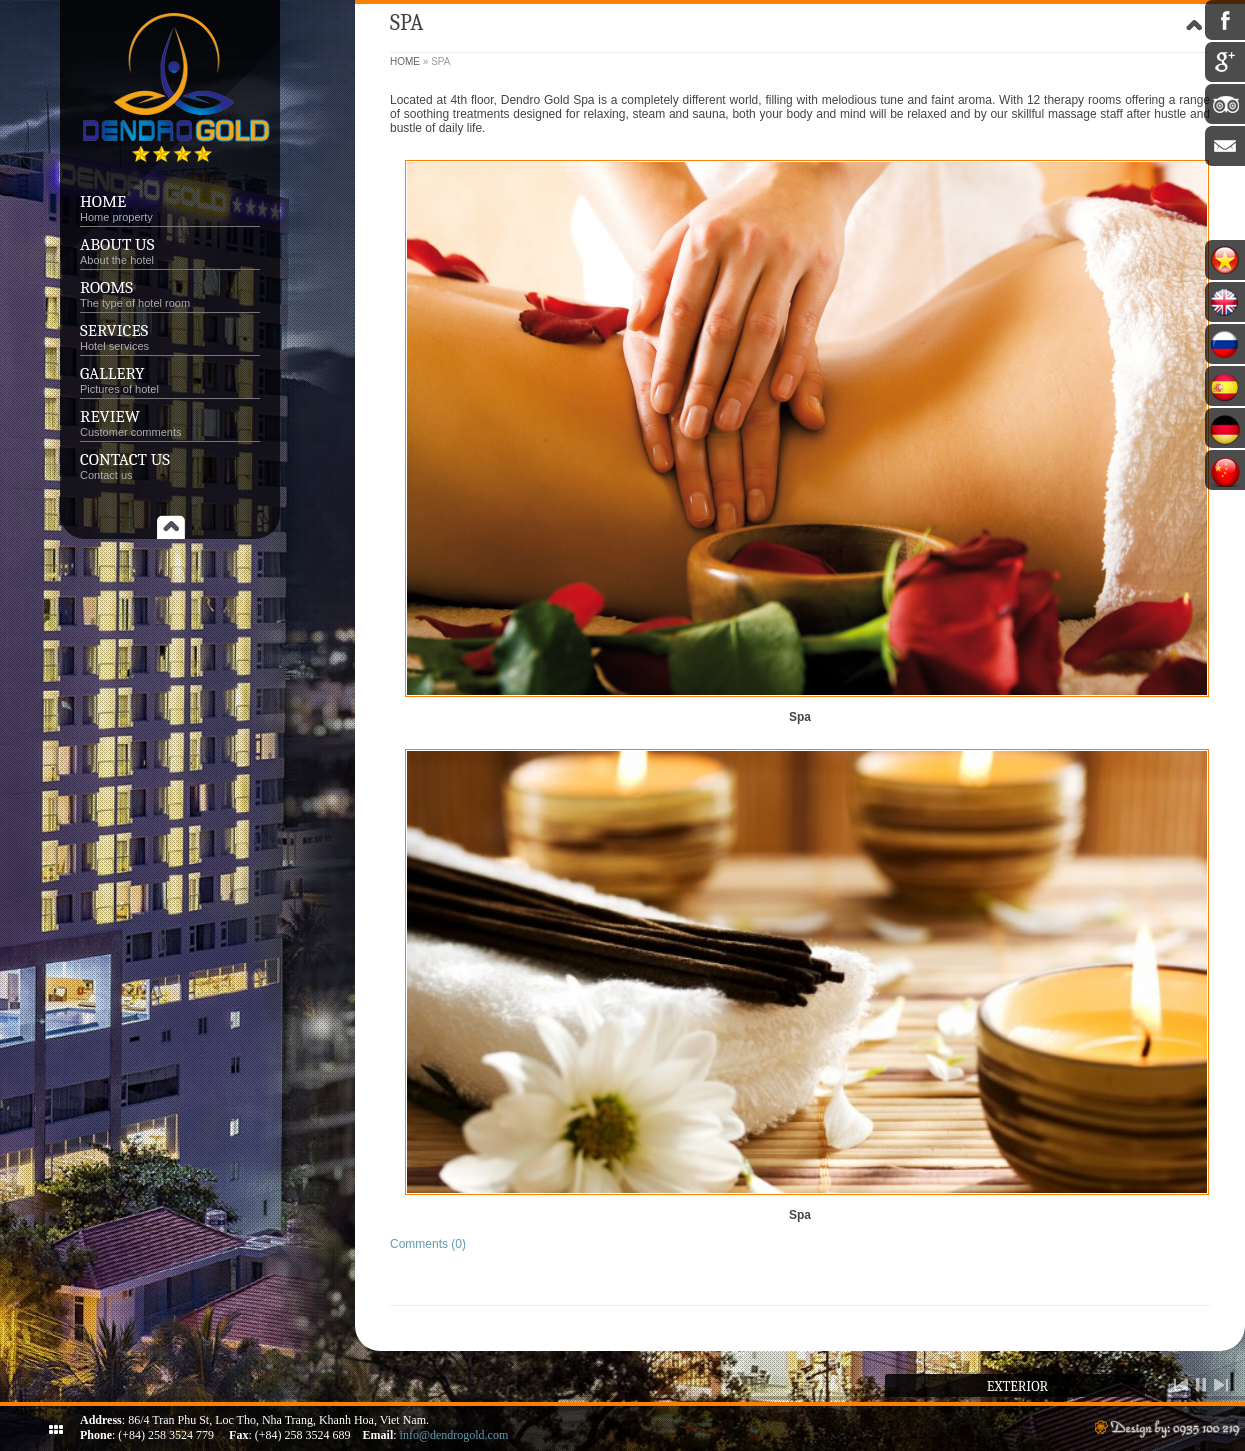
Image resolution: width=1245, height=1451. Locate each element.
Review (110, 416)
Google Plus (1225, 62)
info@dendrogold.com (454, 1435)
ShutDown (56, 1429)
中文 (1225, 470)
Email (1225, 146)
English (1225, 302)
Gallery (112, 373)
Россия (1225, 344)
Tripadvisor (1225, 104)
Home (103, 201)
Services (170, 336)
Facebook (1225, 20)
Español (1225, 386)
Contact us (125, 459)
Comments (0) (428, 1244)
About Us (117, 244)
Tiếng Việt (1225, 260)
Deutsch (1225, 428)
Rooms (106, 287)
